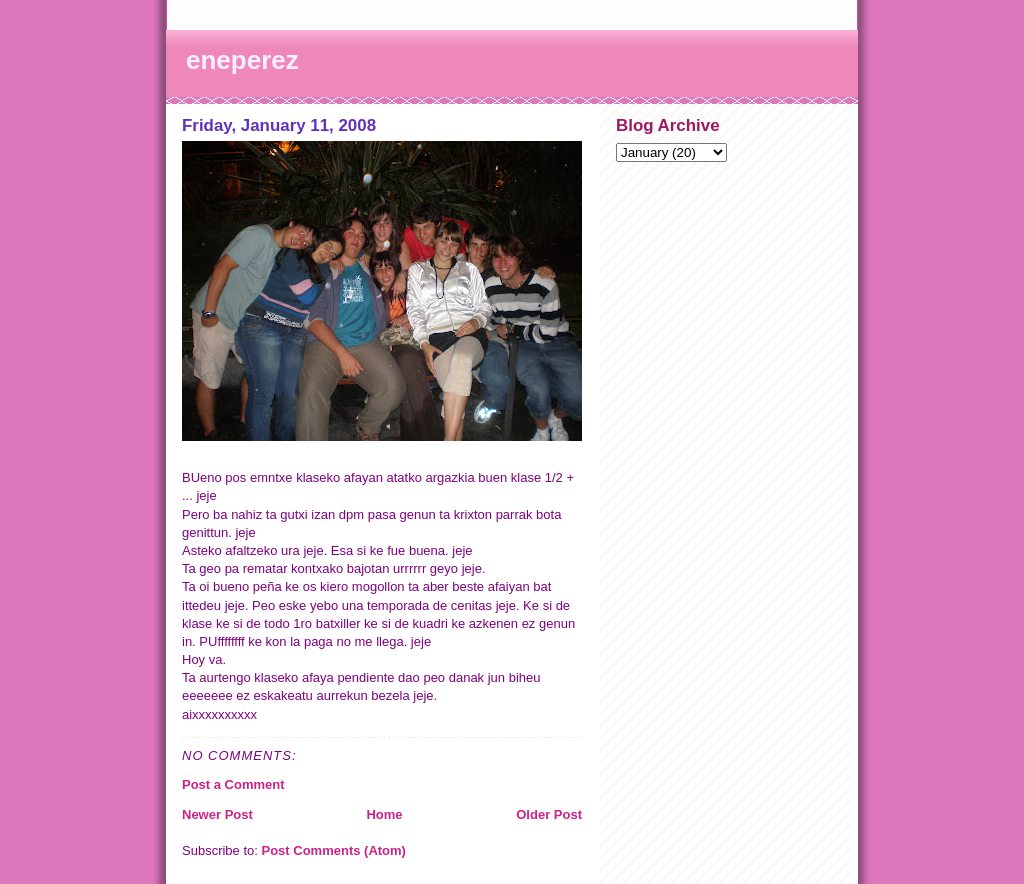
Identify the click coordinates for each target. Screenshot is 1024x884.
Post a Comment (233, 784)
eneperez (242, 60)
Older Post (549, 814)
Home (384, 814)
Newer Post (217, 814)
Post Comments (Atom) (334, 850)
